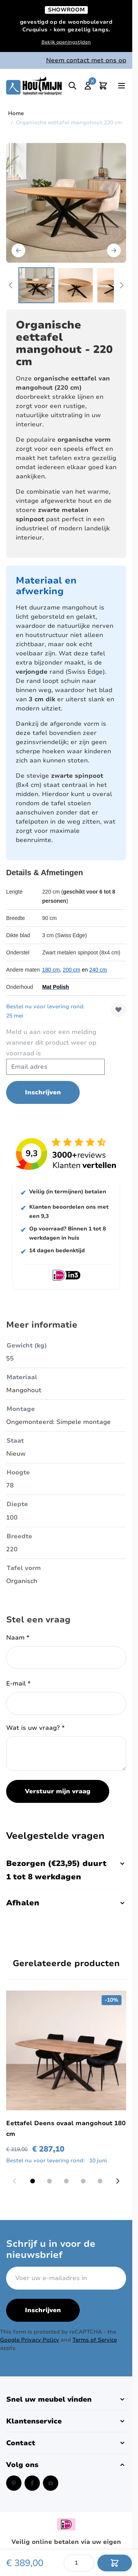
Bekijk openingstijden (66, 42)
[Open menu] (121, 85)
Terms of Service (94, 2340)
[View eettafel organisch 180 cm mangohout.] (76, 285)
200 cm (71, 970)
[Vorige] (18, 250)
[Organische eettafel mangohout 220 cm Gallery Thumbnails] (66, 285)
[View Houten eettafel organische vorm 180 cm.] (36, 285)
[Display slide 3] (66, 2181)
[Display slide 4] (83, 2181)
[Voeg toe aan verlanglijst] (118, 1009)
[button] (66, 2399)
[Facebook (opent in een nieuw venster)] (32, 2483)
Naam (18, 1637)
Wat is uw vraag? (35, 1728)
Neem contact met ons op (86, 60)
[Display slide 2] (49, 2181)
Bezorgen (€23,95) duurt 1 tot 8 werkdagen (66, 1870)
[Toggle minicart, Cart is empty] (103, 86)
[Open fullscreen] (66, 203)
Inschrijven (43, 2310)
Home (16, 113)
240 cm (98, 970)
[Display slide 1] (32, 2181)
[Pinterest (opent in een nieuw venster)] (13, 2483)
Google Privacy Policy (29, 2340)
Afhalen (66, 1903)
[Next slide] (117, 2181)
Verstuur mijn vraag (57, 1791)
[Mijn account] (88, 86)
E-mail (18, 1683)
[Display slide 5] (100, 2181)
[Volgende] (114, 250)
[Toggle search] (72, 86)
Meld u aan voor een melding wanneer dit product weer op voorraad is (51, 1043)
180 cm (51, 970)
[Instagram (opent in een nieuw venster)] (50, 2483)
